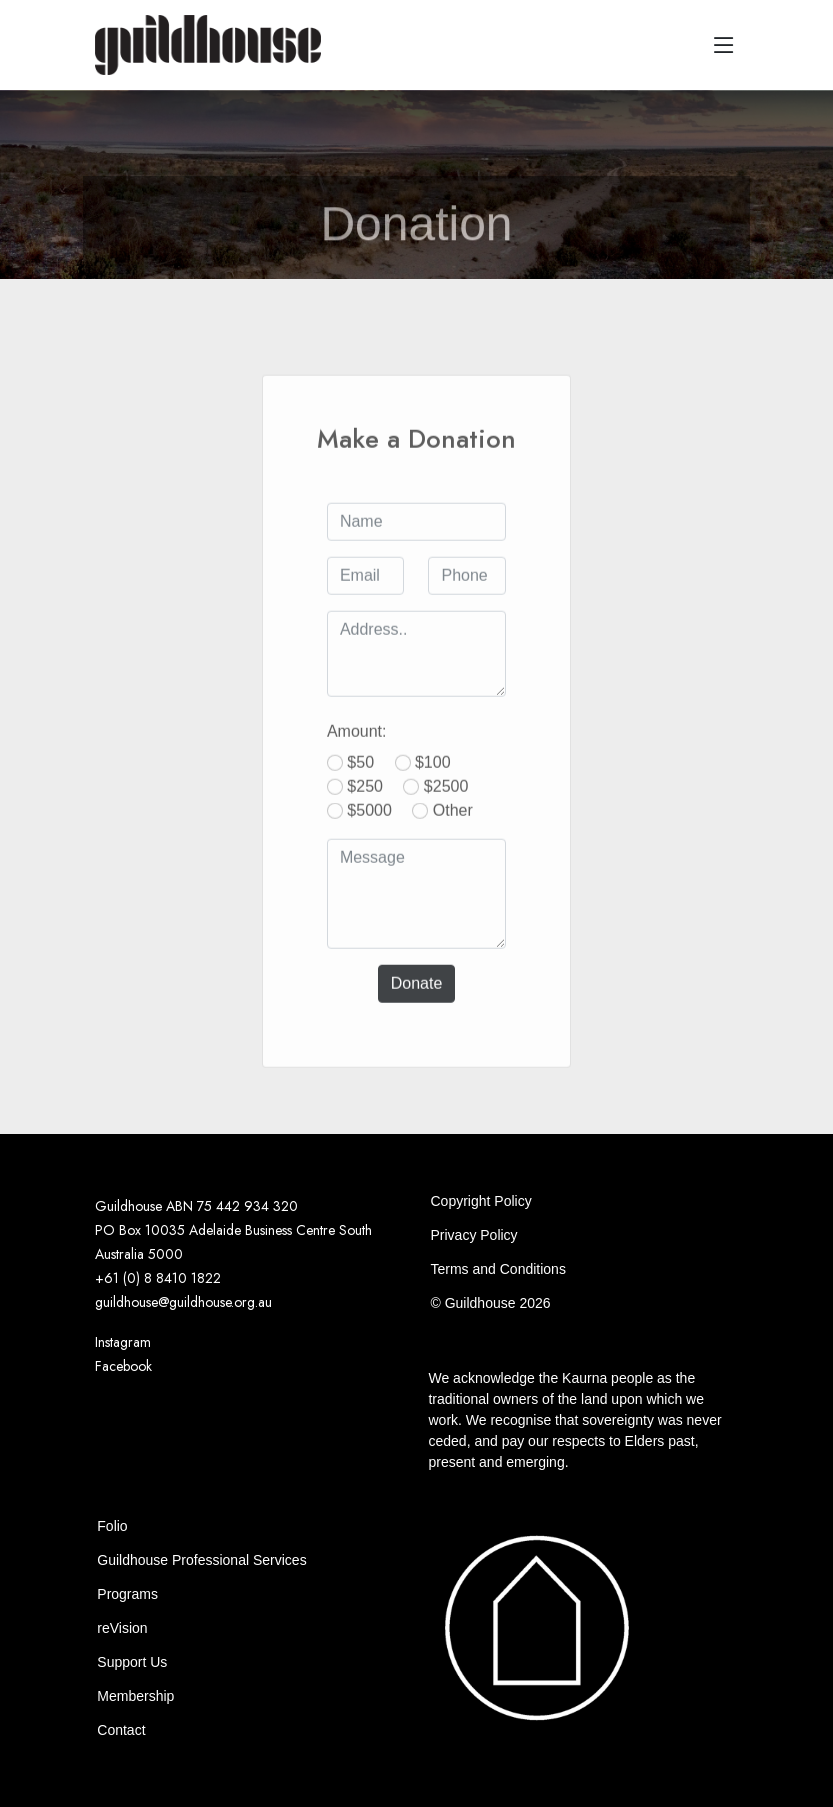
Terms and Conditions (497, 1269)
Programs (127, 1594)
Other (453, 831)
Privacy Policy (473, 1235)
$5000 (369, 831)
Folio (112, 1526)
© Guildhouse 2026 (490, 1303)
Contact (121, 1730)
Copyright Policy (480, 1201)
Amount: (357, 752)
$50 (360, 783)
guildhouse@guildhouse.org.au (183, 1302)
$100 (433, 783)
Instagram (123, 1342)
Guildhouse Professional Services (201, 1560)
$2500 (446, 807)
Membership (135, 1696)
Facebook (123, 1366)
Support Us (132, 1662)
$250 (365, 807)
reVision (122, 1628)
